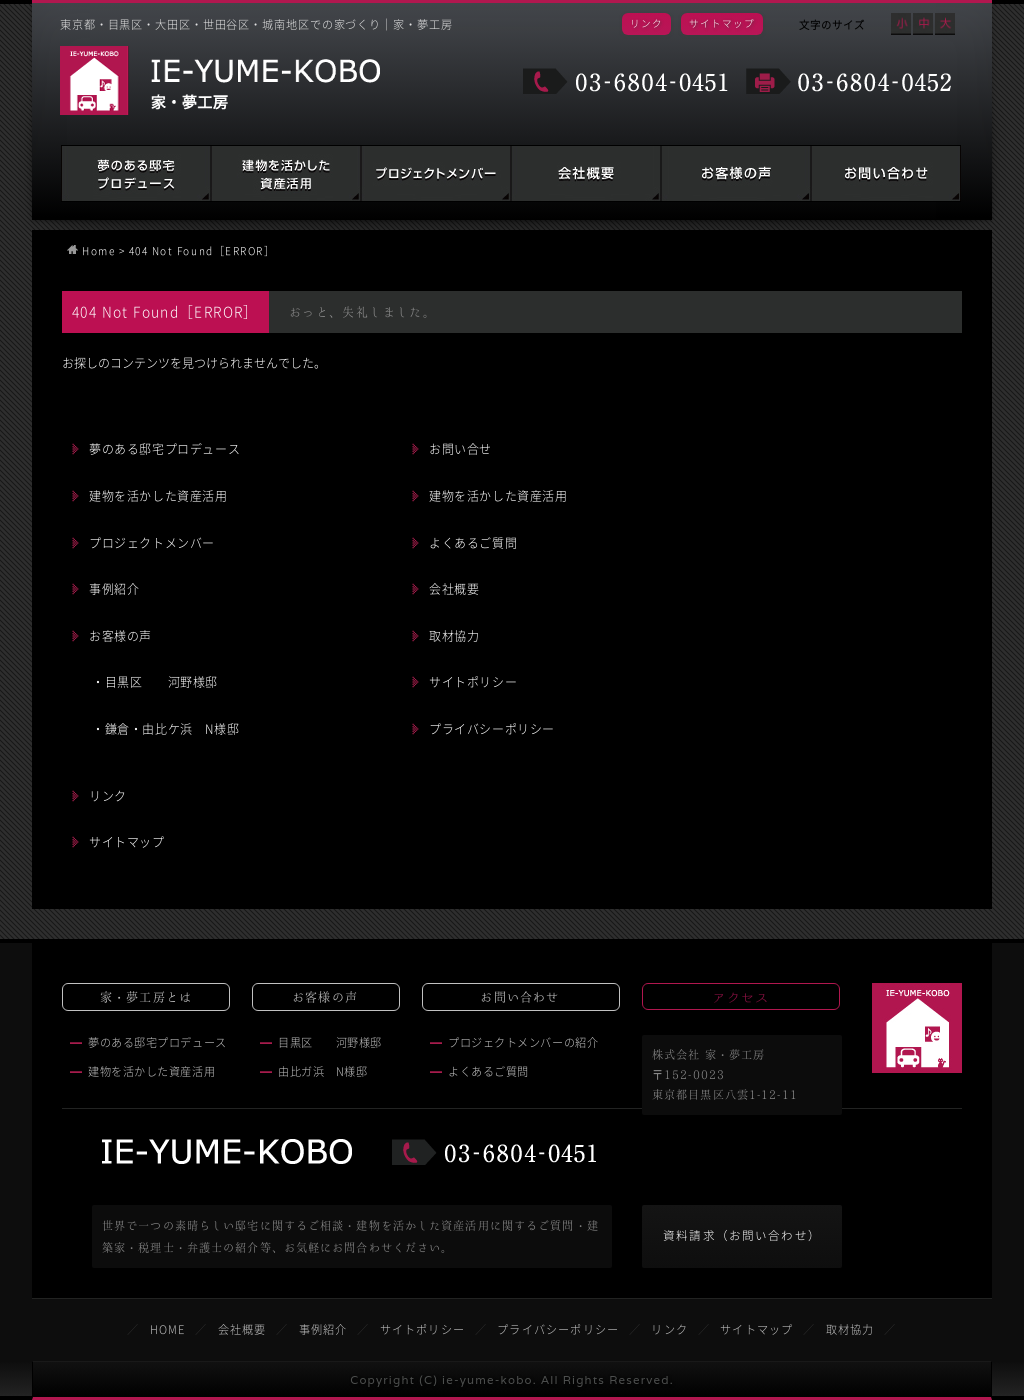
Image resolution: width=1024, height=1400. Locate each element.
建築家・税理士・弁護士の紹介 (436, 173)
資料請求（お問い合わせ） (742, 1235)
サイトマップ (722, 23)
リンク (646, 23)
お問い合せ (460, 449)
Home (98, 250)
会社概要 (586, 173)
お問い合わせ (886, 173)
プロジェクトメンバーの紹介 (523, 1042)
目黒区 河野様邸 (330, 1042)
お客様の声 (736, 173)
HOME (168, 1329)
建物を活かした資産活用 (286, 173)
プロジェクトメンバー (152, 543)
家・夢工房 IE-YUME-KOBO (220, 80)
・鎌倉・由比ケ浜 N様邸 (165, 729)
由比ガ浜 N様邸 (322, 1071)
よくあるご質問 (473, 543)
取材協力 (454, 636)
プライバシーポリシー (492, 729)
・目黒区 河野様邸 (155, 682)
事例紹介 (114, 589)
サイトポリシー (473, 682)
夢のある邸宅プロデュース (136, 173)
